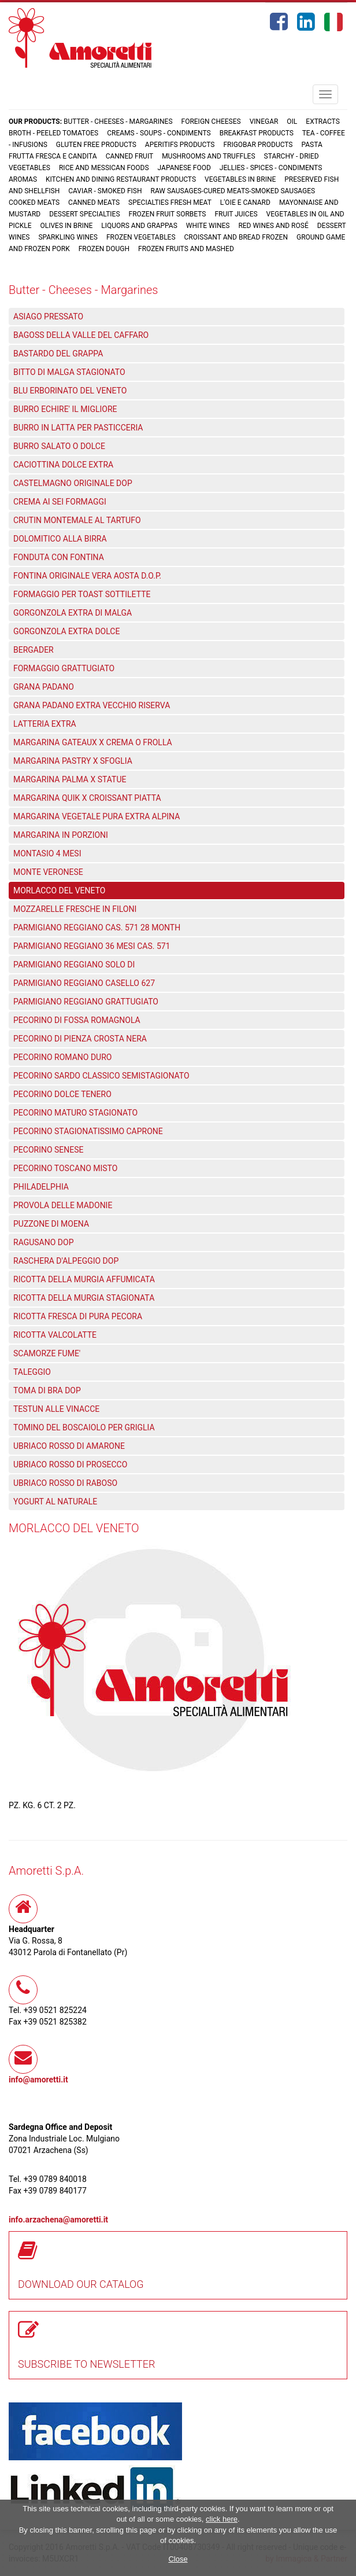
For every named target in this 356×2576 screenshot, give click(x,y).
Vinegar (264, 121)
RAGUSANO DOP (43, 1242)
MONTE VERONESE (48, 872)
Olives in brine (66, 226)
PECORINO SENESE (48, 1149)
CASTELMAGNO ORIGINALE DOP (72, 483)
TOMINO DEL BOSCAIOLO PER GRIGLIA (84, 1427)
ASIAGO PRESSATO (48, 316)
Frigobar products (257, 145)
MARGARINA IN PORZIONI (60, 835)
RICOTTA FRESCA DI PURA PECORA (77, 1316)
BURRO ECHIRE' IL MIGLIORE (65, 409)
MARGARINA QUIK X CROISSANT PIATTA (87, 798)
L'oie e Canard (245, 202)
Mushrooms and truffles (208, 156)
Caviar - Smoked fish (105, 191)
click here (222, 2519)
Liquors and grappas (139, 226)
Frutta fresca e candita (53, 156)
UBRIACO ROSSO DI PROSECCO (70, 1464)
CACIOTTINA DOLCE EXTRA (63, 464)
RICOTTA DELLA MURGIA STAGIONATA (83, 1297)
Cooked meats (34, 202)
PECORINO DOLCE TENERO (62, 1094)
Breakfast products (257, 133)
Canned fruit (130, 156)
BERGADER (33, 649)
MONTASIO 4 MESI (47, 853)
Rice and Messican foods (104, 168)
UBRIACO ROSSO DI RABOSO (65, 1483)
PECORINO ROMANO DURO (62, 1057)
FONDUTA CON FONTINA (58, 557)
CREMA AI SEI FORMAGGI (59, 501)
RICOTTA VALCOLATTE (55, 1334)
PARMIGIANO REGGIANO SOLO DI (74, 964)
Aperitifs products (180, 145)
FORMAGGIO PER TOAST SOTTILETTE (81, 594)
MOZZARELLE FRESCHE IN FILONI (74, 909)
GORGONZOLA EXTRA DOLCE (66, 631)
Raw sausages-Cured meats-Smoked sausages (233, 191)
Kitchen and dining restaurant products (121, 179)
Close (177, 2559)
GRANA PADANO (43, 686)
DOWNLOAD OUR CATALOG (81, 2284)
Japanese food (184, 168)
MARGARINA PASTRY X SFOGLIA (72, 761)
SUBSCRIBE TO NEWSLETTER (86, 2364)
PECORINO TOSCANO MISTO (65, 1168)
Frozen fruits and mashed (186, 249)
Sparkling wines (68, 237)
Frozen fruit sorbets (167, 214)
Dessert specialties (84, 214)
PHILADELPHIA (41, 1186)
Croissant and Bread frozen (236, 237)
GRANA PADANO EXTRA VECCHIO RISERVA (91, 705)
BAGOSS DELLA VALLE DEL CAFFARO (81, 335)
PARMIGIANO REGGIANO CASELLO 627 (84, 983)
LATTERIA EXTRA (44, 723)
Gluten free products (96, 145)
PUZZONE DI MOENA (51, 1223)
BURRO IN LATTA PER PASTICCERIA (78, 427)
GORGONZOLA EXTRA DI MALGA (72, 612)
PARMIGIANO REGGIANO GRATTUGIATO (85, 1001)
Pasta (311, 145)
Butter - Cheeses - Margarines (118, 121)
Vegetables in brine (240, 179)
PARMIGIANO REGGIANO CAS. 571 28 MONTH (96, 927)
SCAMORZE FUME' (46, 1353)
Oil (292, 121)
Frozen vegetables (141, 237)
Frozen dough (104, 249)
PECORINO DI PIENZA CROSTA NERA (80, 1038)
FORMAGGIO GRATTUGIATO (63, 668)
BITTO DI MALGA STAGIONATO (69, 372)
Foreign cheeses (211, 121)
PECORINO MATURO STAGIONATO (75, 1112)
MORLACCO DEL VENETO (59, 890)
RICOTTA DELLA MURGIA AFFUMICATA (84, 1279)
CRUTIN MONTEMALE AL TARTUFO (77, 520)
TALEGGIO (32, 1372)
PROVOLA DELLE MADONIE (62, 1205)
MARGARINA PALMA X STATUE (69, 779)
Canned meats (94, 202)
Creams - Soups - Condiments (159, 133)
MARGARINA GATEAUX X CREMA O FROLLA (92, 742)
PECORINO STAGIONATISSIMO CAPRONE (88, 1131)
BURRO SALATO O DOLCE (59, 446)
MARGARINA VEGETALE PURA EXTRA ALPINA (96, 816)
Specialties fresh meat (170, 202)
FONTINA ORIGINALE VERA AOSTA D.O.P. (87, 575)
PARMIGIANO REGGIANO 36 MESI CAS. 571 (91, 946)
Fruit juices (235, 214)
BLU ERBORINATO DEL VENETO (70, 390)
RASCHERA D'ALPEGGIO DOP (65, 1260)
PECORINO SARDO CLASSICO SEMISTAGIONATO (101, 1075)
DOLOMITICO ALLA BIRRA (60, 538)
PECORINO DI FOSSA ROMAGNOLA (76, 1020)
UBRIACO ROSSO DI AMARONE (69, 1446)
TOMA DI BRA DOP (47, 1390)
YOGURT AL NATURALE (55, 1501)
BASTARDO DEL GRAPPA (58, 353)
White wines (208, 226)
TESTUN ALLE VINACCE (56, 1409)
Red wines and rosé (273, 226)
